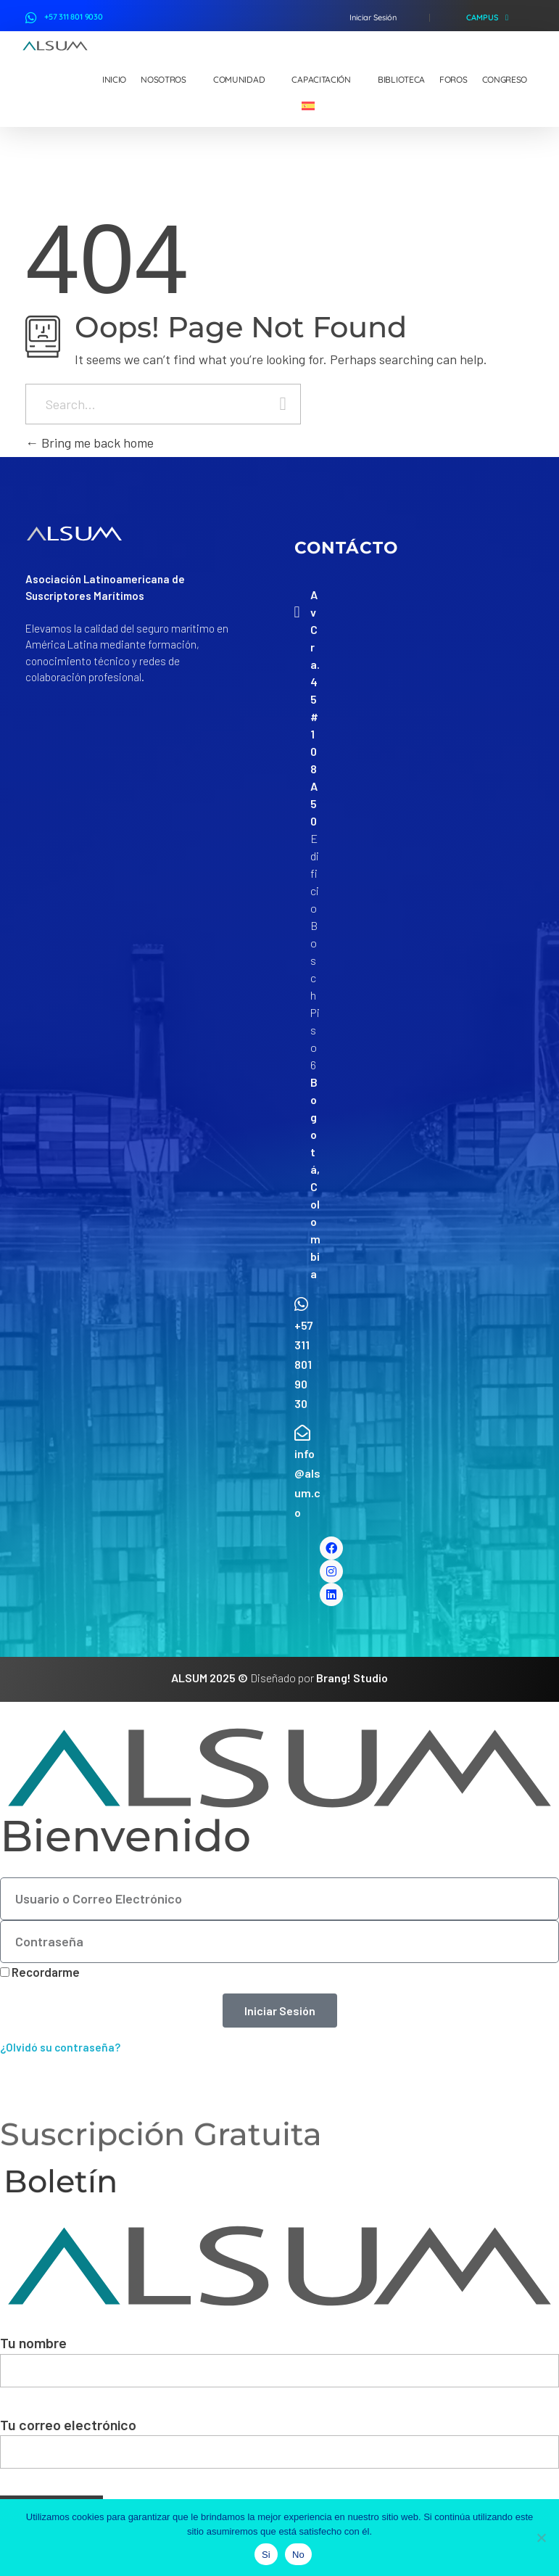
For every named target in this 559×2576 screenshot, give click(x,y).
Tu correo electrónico (279, 2442)
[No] (541, 2537)
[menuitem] (314, 107)
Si (266, 2554)
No (298, 2554)
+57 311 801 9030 (73, 17)
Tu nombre (279, 2360)
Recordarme (40, 1971)
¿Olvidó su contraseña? (60, 2047)
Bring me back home (89, 442)
